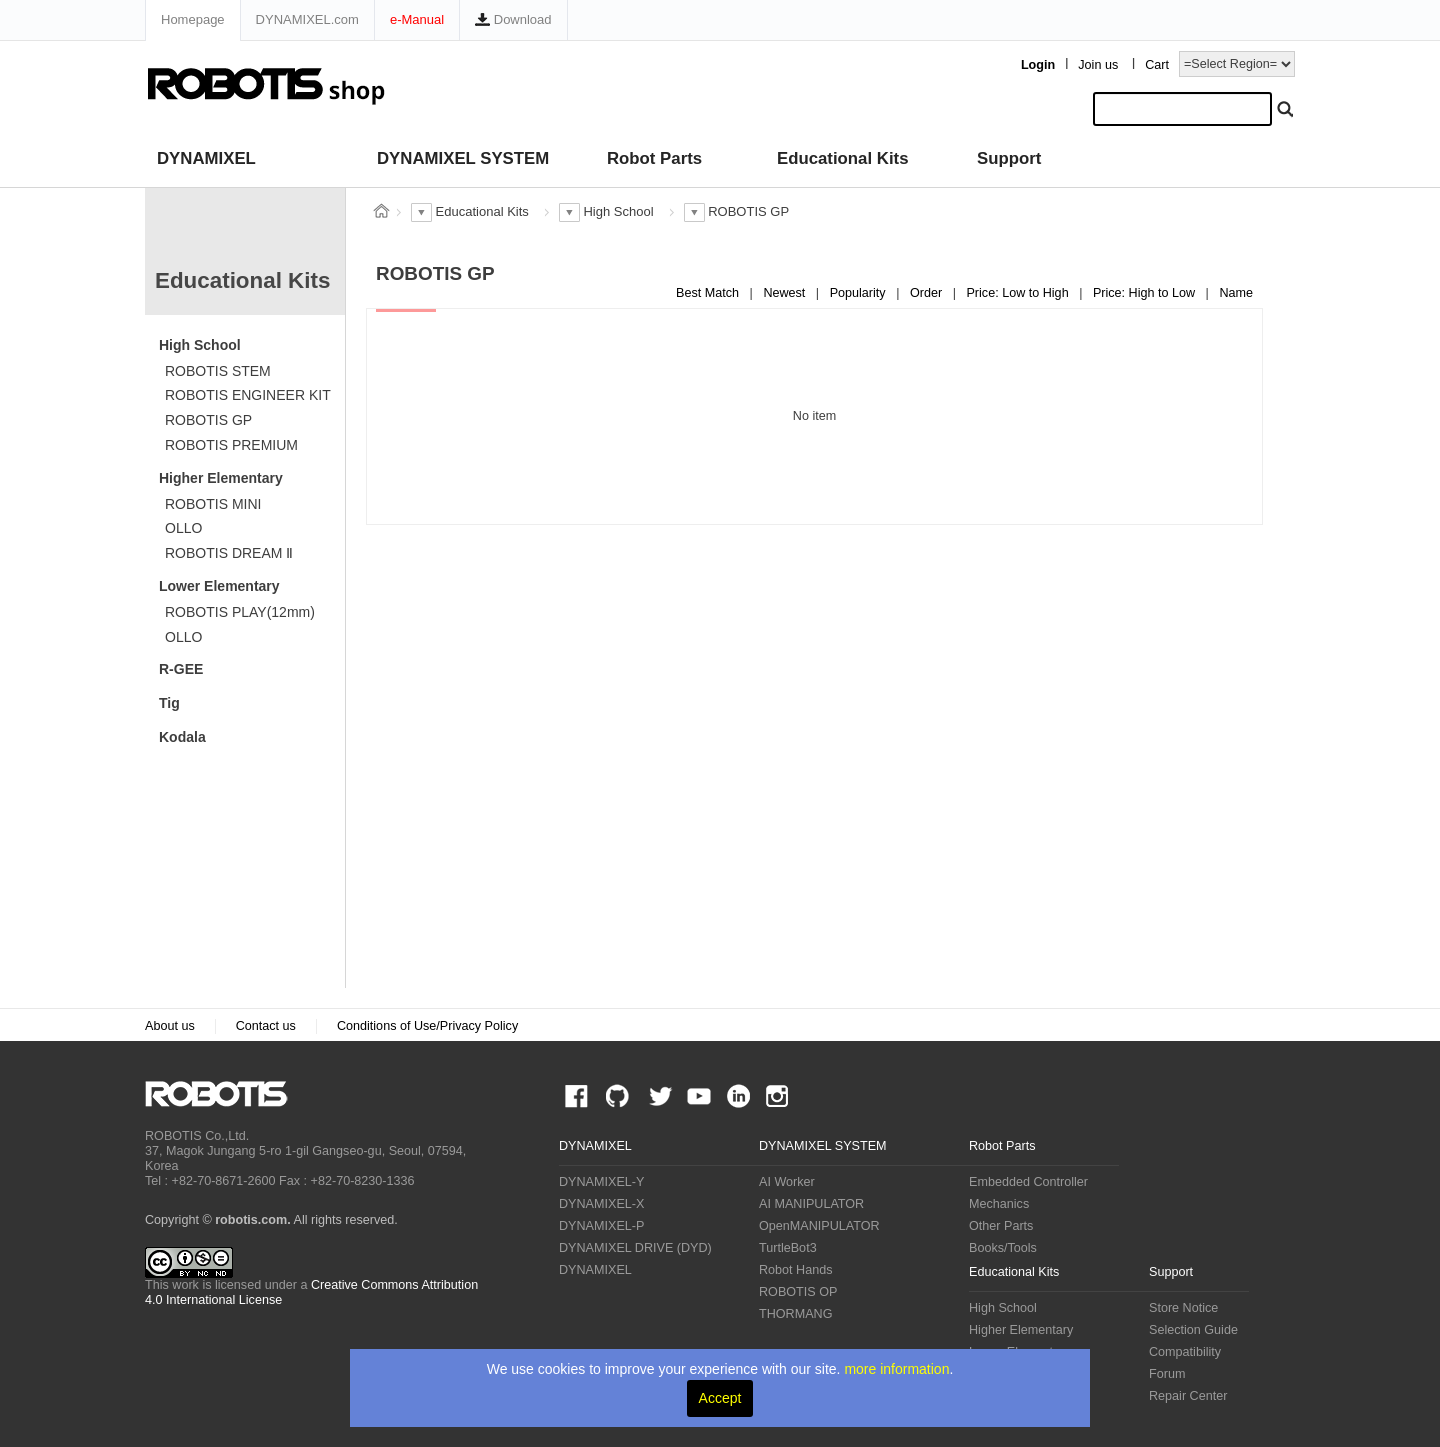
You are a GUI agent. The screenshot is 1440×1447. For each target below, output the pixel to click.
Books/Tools (1003, 1248)
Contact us (266, 1026)
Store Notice (1183, 1308)
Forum (1167, 1374)
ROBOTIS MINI (213, 504)
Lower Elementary (219, 586)
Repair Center (1188, 1396)
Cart (1157, 65)
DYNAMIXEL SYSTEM (463, 158)
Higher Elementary (221, 478)
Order (928, 293)
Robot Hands (796, 1270)
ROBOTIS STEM (218, 371)
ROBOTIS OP (798, 1292)
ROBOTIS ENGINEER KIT (248, 395)
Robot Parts (654, 158)
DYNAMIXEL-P (601, 1226)
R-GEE (181, 669)
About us (170, 1026)
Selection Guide (1193, 1330)
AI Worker (787, 1182)
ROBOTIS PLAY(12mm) (240, 612)
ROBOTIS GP (208, 420)
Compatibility (1185, 1352)
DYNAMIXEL (206, 158)
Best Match (709, 293)
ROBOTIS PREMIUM (231, 445)
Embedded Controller (1028, 1182)
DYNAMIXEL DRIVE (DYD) (635, 1248)
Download (513, 19)
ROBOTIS (224, 1094)
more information (896, 1369)
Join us (1098, 65)
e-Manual (417, 19)
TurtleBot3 (788, 1248)
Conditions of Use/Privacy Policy (427, 1026)
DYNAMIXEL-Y (601, 1182)
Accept (720, 1398)
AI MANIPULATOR (811, 1204)
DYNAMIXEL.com (307, 19)
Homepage (193, 19)
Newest (786, 293)
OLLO (183, 528)
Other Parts (1001, 1226)
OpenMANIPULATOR (819, 1226)
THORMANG (795, 1314)
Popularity (860, 293)
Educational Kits (842, 158)
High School (200, 345)
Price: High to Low (1146, 293)
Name (1236, 293)
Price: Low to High (1019, 293)
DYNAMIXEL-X (601, 1204)
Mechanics (999, 1204)
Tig (169, 703)
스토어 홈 (381, 211)
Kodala (182, 737)
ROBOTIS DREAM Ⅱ (229, 553)
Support (1009, 158)
